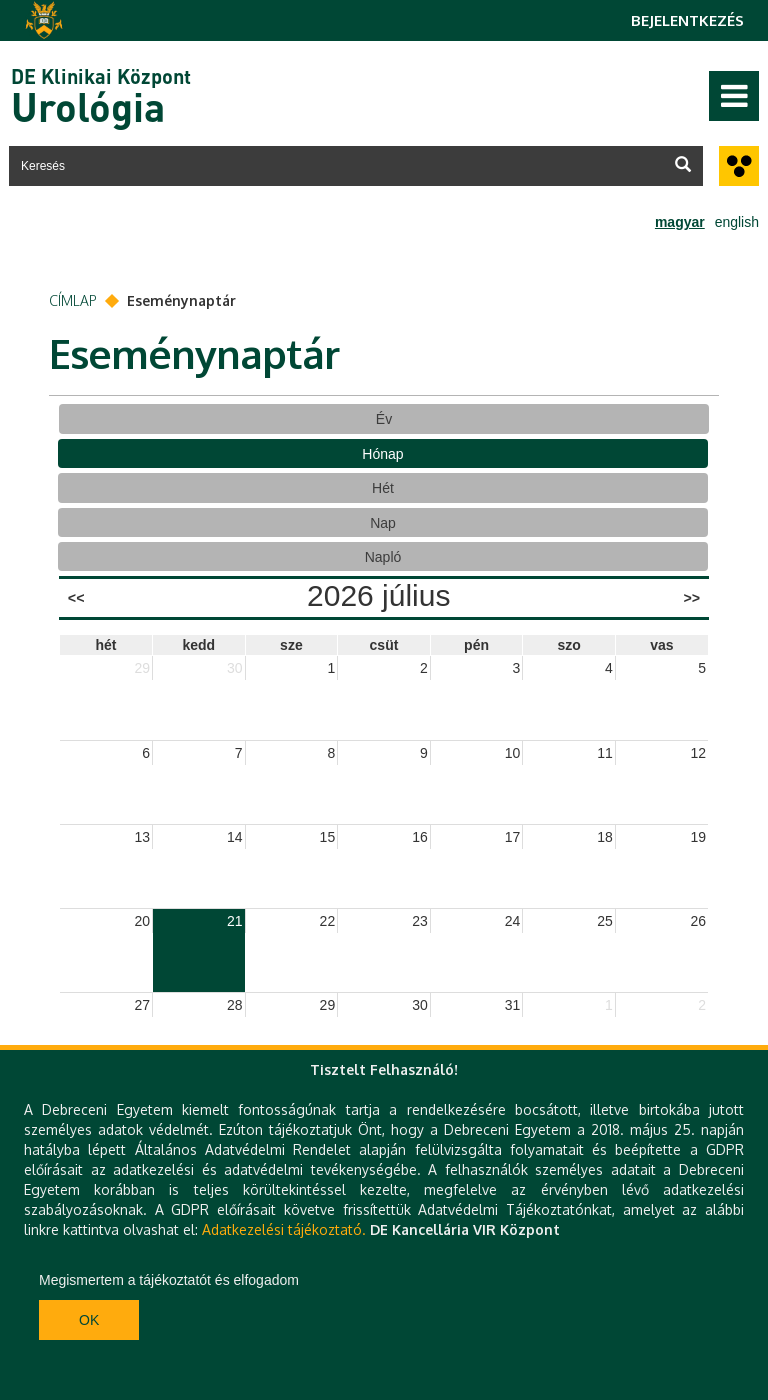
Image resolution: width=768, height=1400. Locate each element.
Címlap (73, 300)
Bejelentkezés (687, 20)
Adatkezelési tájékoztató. (284, 1229)
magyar (680, 222)
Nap (383, 523)
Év (384, 419)
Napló (383, 557)
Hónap (382, 454)
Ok (89, 1320)
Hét (383, 488)
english (737, 222)
